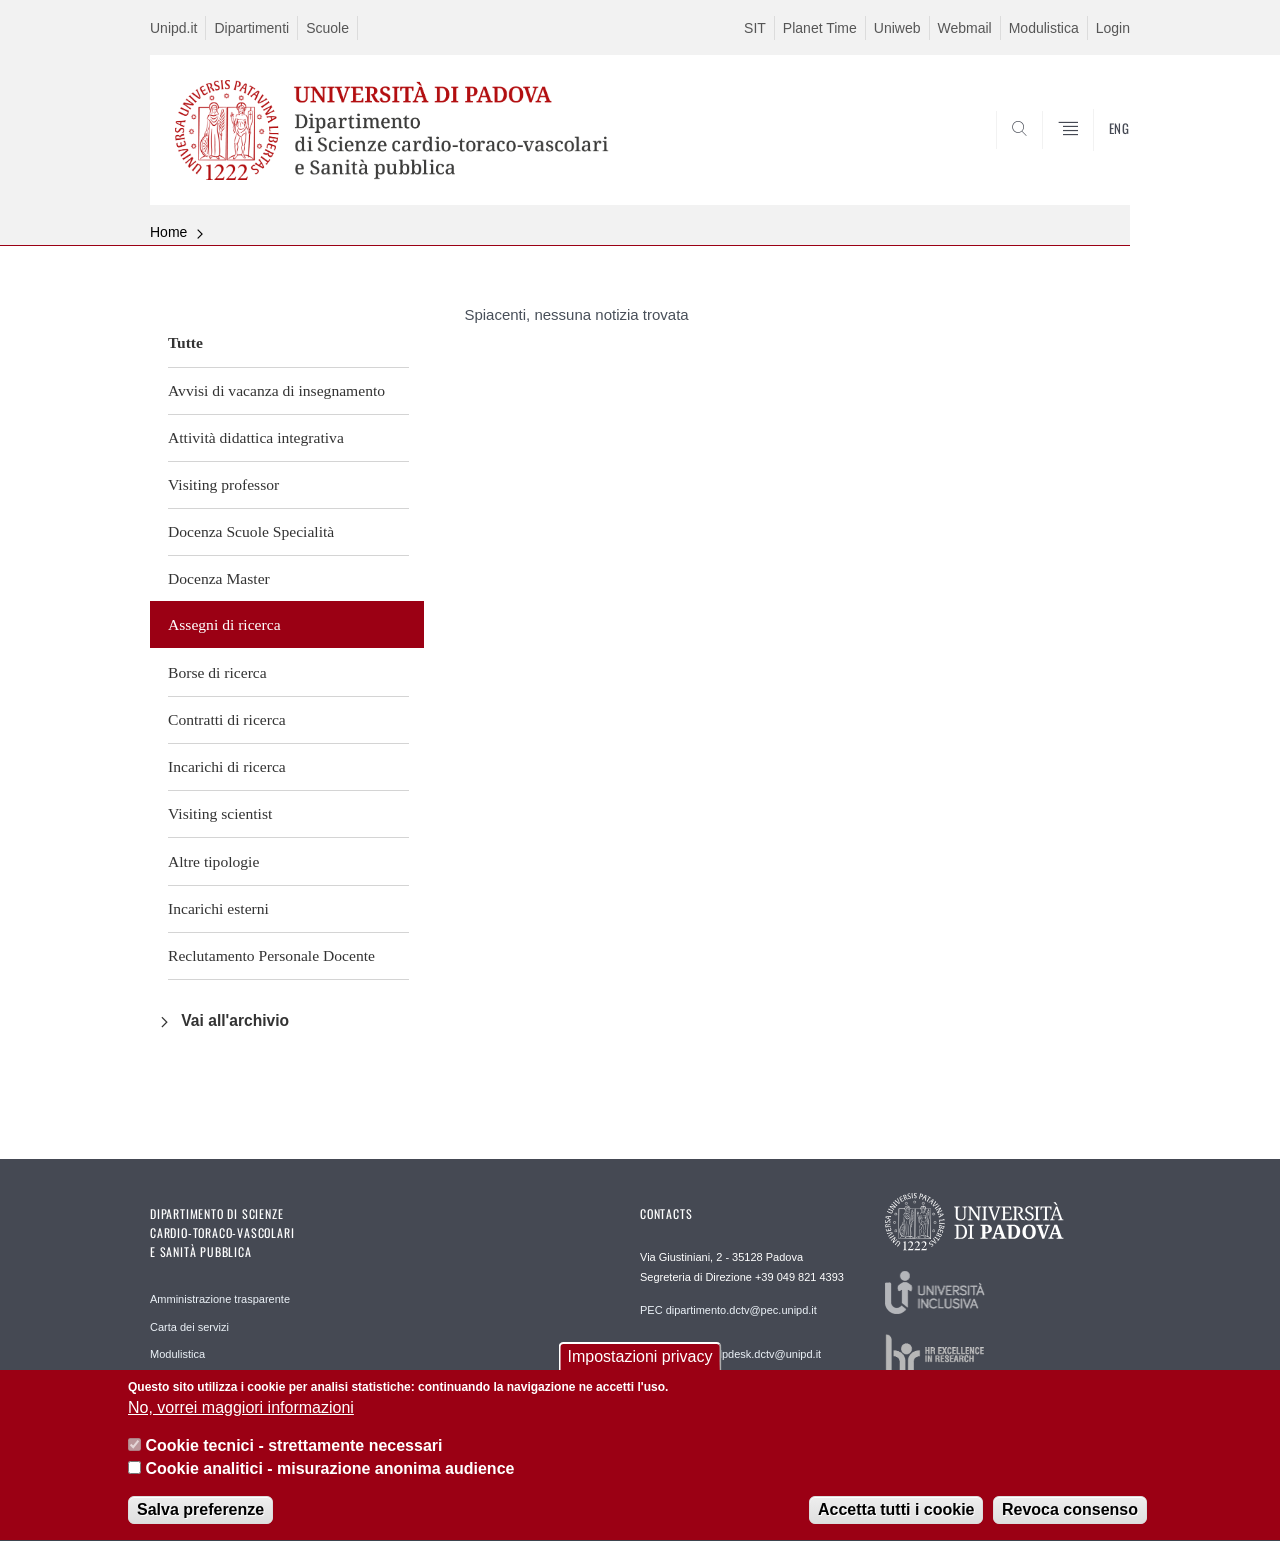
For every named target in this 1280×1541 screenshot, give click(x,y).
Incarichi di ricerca (227, 766)
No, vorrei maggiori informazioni (241, 1413)
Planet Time (820, 28)
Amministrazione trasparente (220, 1299)
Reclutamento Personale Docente (271, 955)
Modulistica (1044, 28)
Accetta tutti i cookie (896, 1516)
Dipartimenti (251, 28)
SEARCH (1095, 157)
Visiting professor (223, 484)
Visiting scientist (220, 813)
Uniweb (897, 28)
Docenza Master (219, 578)
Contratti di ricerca (227, 719)
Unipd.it (173, 28)
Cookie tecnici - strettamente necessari (293, 1452)
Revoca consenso (1070, 1516)
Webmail (965, 28)
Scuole (327, 28)
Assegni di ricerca (224, 624)
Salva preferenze (200, 1516)
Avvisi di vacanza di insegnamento (276, 390)
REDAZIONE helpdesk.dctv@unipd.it (730, 1354)
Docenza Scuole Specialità (251, 531)
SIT (755, 28)
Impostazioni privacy (640, 1362)
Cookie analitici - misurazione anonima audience (329, 1474)
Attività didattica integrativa (256, 437)
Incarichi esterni (218, 908)
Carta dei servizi (189, 1327)
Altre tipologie (213, 861)
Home (168, 232)
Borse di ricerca (217, 672)
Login (1113, 28)
